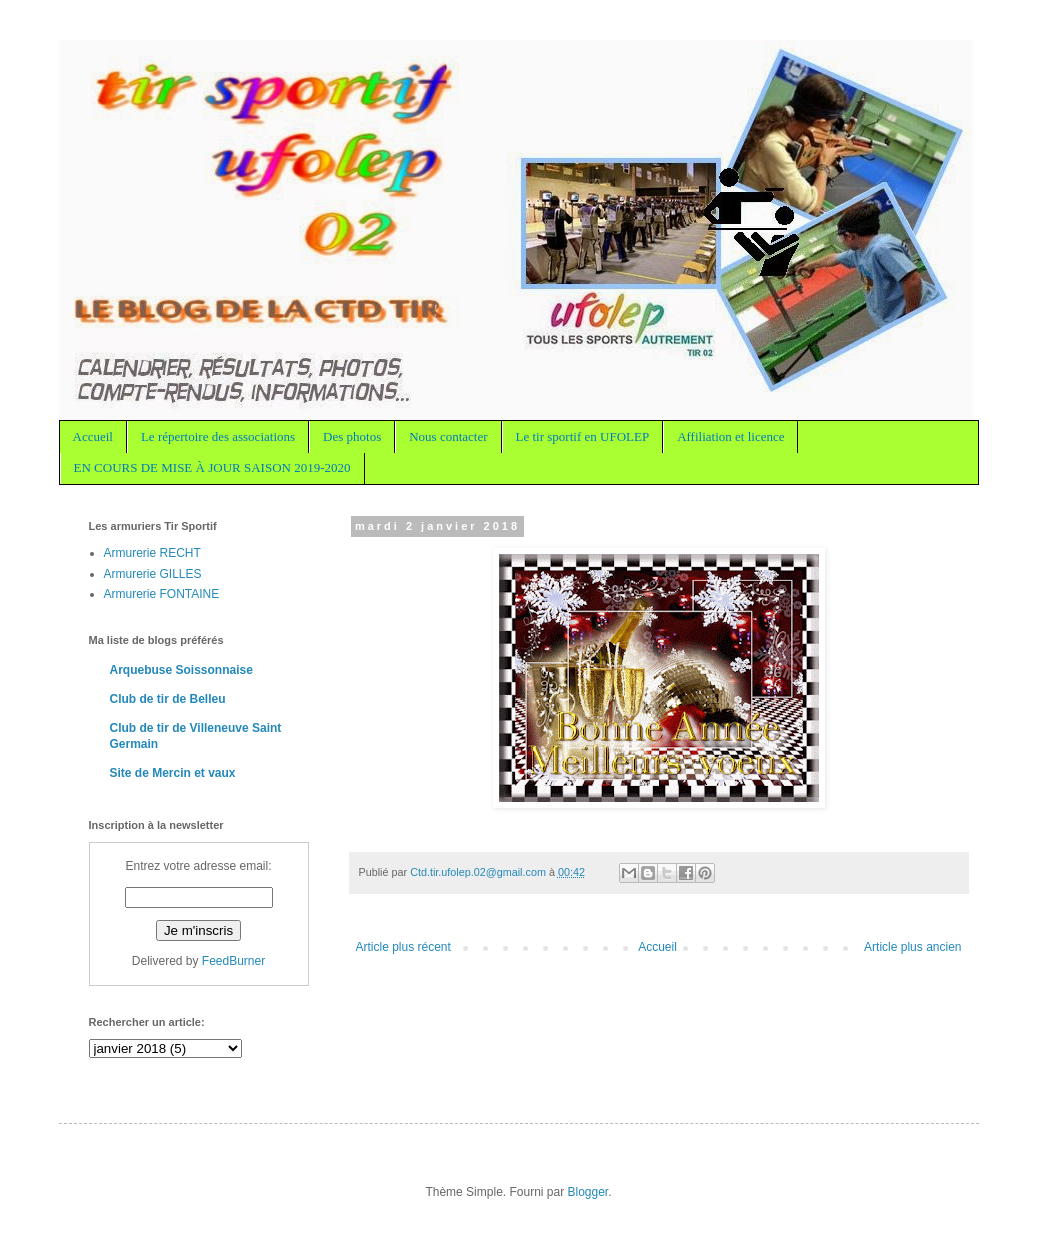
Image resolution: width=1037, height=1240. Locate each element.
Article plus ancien (912, 947)
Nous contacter (448, 436)
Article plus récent (403, 947)
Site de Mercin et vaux (173, 773)
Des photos (352, 436)
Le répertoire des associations (218, 436)
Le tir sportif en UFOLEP (583, 436)
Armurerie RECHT (152, 553)
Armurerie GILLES (153, 574)
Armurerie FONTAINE (162, 594)
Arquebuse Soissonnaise (181, 670)
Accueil (93, 436)
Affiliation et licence (730, 436)
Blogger (588, 1192)
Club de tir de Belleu (168, 699)
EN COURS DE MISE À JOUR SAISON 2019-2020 (212, 467)
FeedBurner (233, 961)
